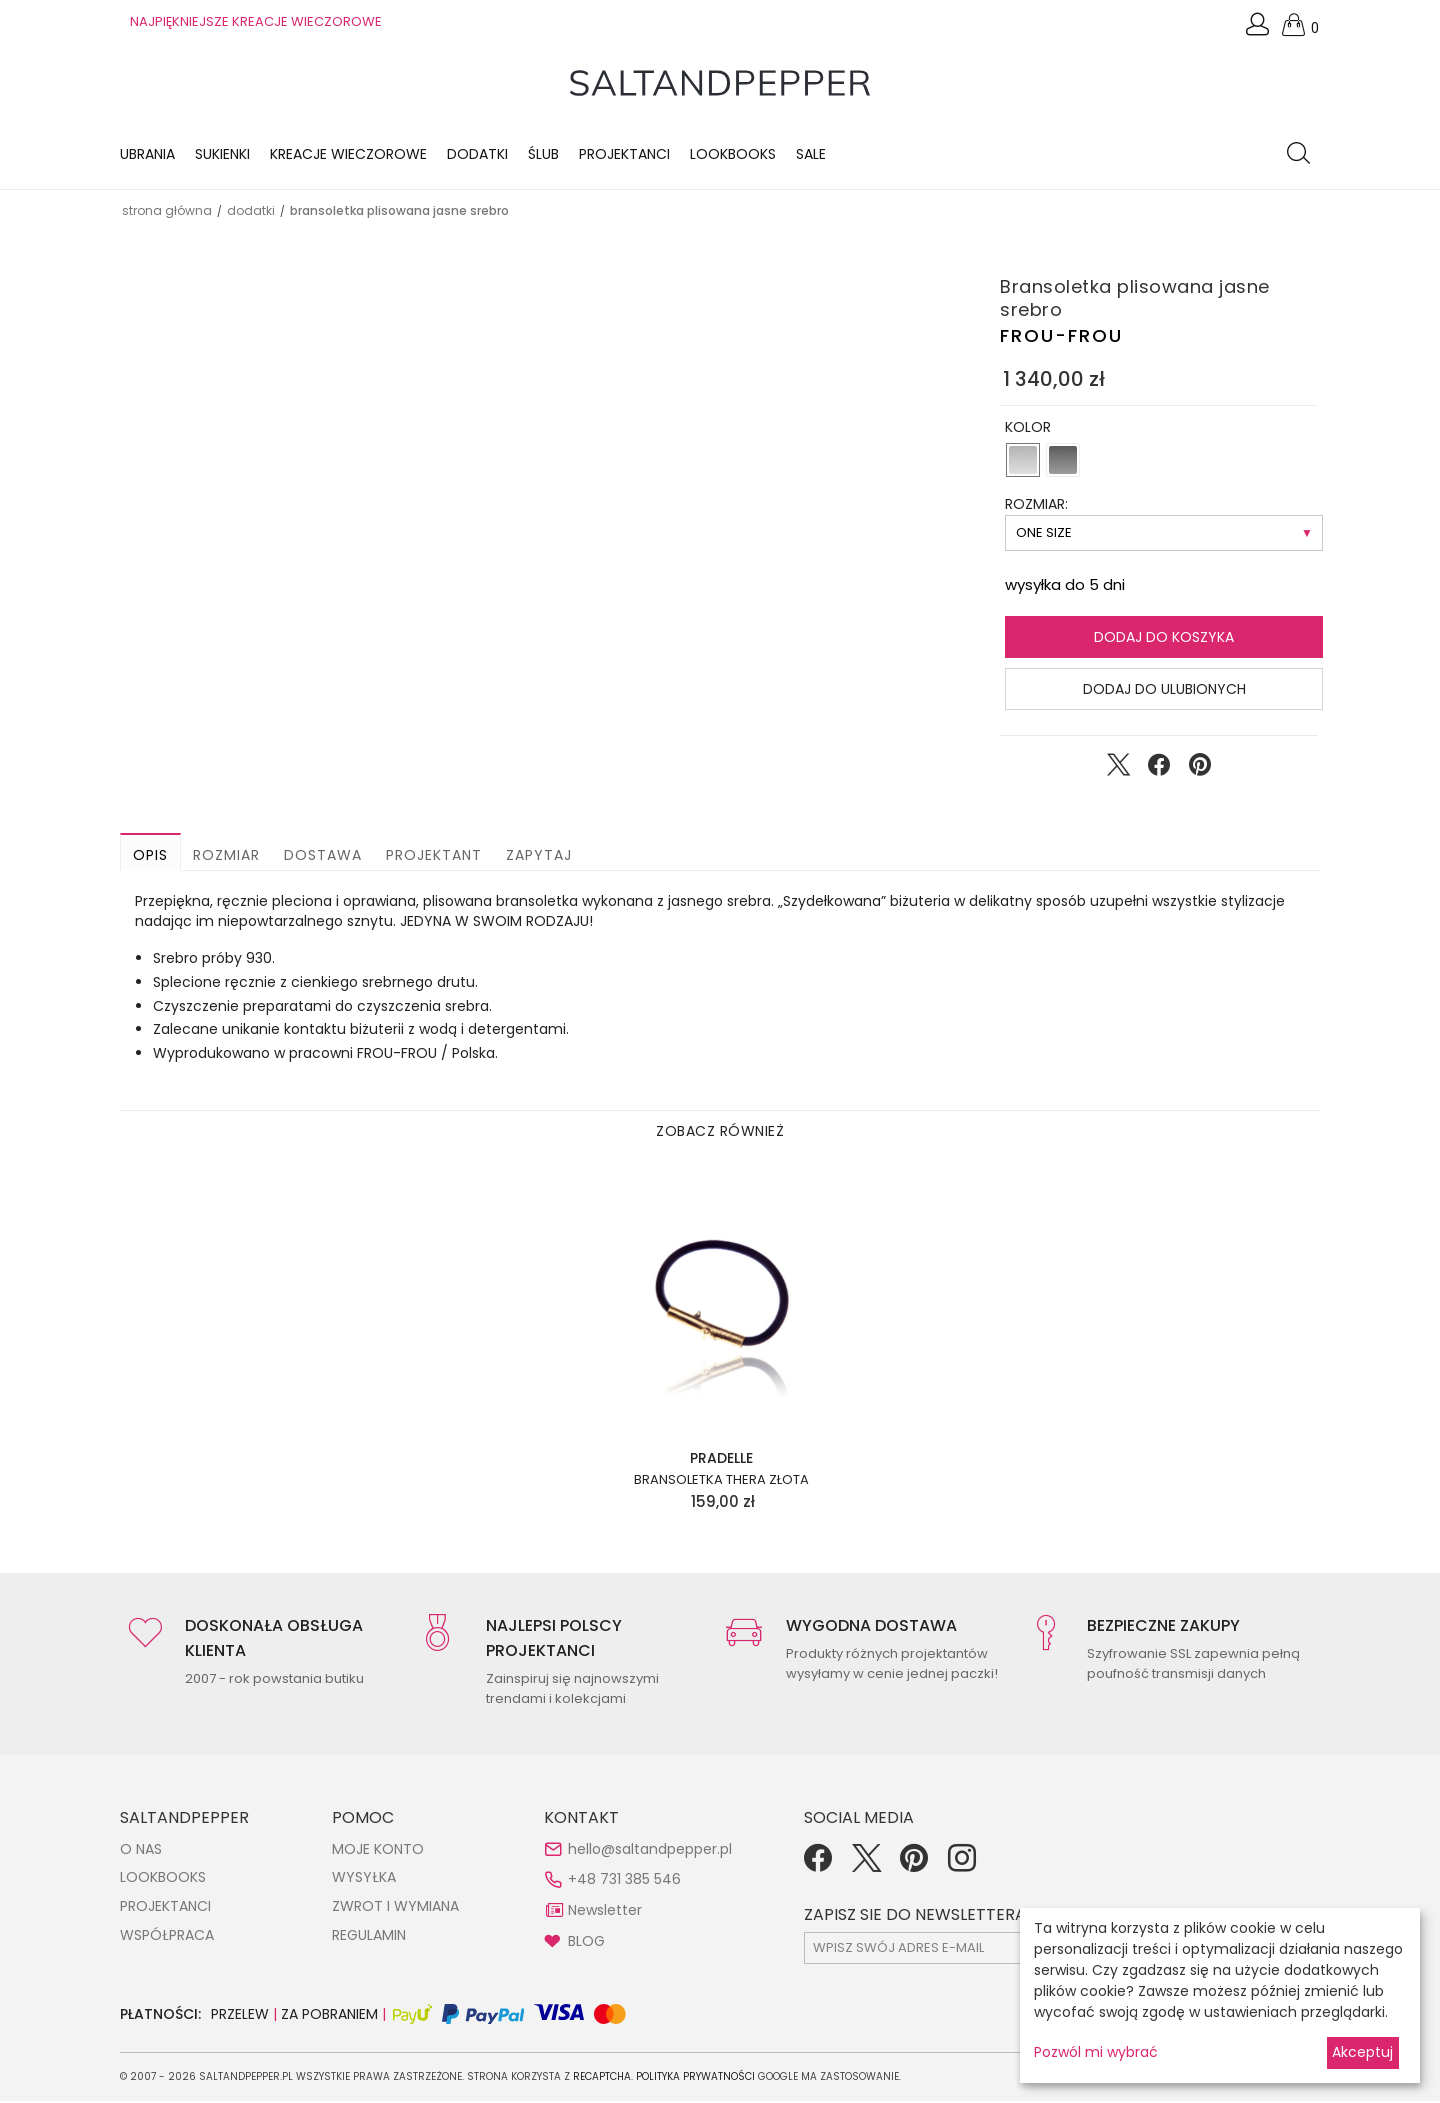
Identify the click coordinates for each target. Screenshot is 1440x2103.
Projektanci (624, 155)
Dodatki (477, 155)
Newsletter (605, 1912)
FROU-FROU (1061, 337)
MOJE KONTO (378, 1851)
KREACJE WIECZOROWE (348, 155)
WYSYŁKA (364, 1879)
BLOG (586, 1942)
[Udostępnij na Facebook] (1159, 771)
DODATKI (251, 212)
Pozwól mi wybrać (1096, 2052)
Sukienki (222, 155)
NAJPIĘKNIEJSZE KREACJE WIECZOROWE (256, 21)
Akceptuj (1362, 2052)
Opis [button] (150, 857)
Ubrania (147, 155)
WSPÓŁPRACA (167, 1936)
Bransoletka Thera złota (721, 1482)
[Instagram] (962, 1867)
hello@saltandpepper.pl (650, 1851)
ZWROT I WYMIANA (395, 1908)
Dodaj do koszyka (1164, 639)
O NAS (141, 1851)
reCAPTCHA (602, 2078)
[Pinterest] (914, 1867)
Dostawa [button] (323, 857)
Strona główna (167, 212)
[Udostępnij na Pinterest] (1200, 771)
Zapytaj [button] (539, 857)
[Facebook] (818, 1867)
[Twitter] (866, 1867)
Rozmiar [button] (226, 857)
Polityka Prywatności (695, 2078)
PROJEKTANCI (165, 1908)
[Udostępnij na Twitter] (1118, 771)
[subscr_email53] (979, 1950)
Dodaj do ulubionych (1164, 691)
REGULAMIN (369, 1936)
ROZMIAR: (1036, 506)
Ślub (543, 155)
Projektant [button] (434, 857)
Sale (811, 155)
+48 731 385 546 (624, 1881)
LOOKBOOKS (733, 155)
